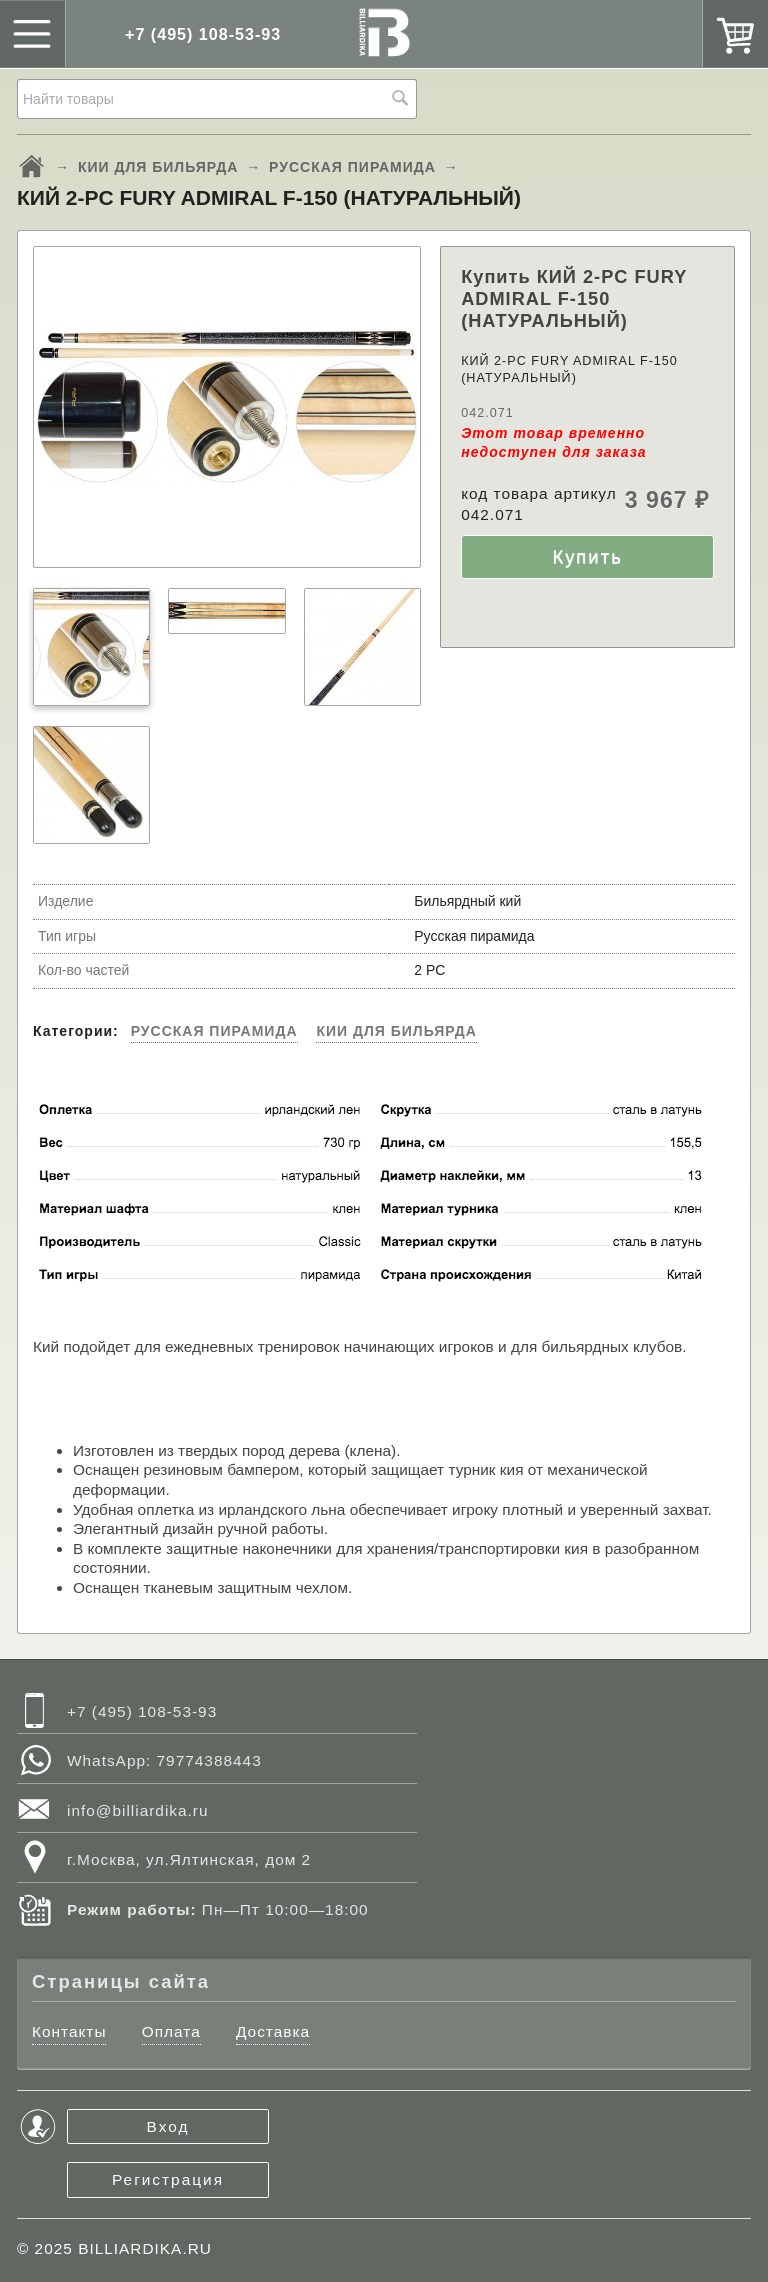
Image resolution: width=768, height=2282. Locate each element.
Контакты (69, 2031)
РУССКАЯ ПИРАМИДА (352, 167)
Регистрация (168, 2179)
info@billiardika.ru (138, 1810)
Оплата (171, 2031)
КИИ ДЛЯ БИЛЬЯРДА (158, 167)
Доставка (273, 2031)
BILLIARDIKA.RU (145, 2248)
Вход (168, 2126)
